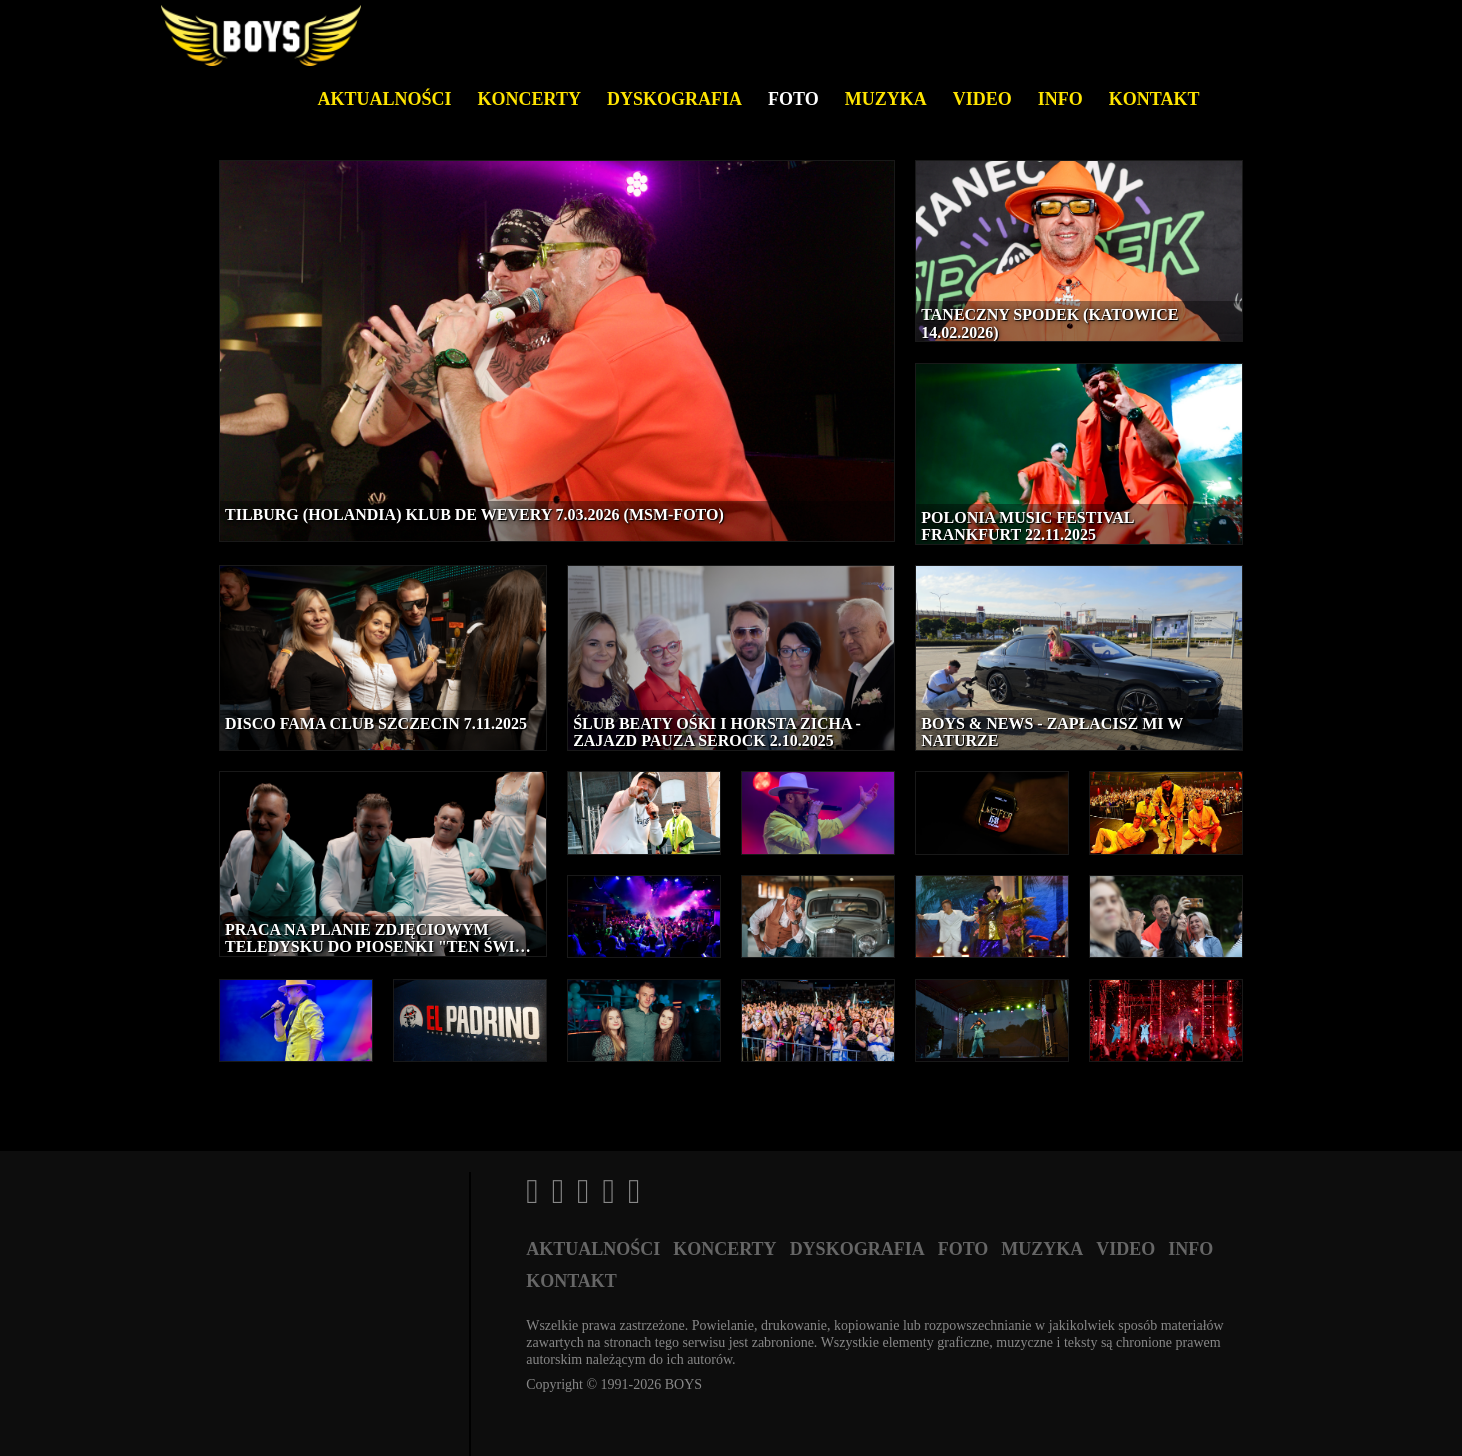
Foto (793, 99)
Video (982, 99)
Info (1060, 99)
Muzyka (886, 99)
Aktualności (385, 99)
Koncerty (529, 99)
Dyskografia (674, 99)
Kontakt (1154, 99)
